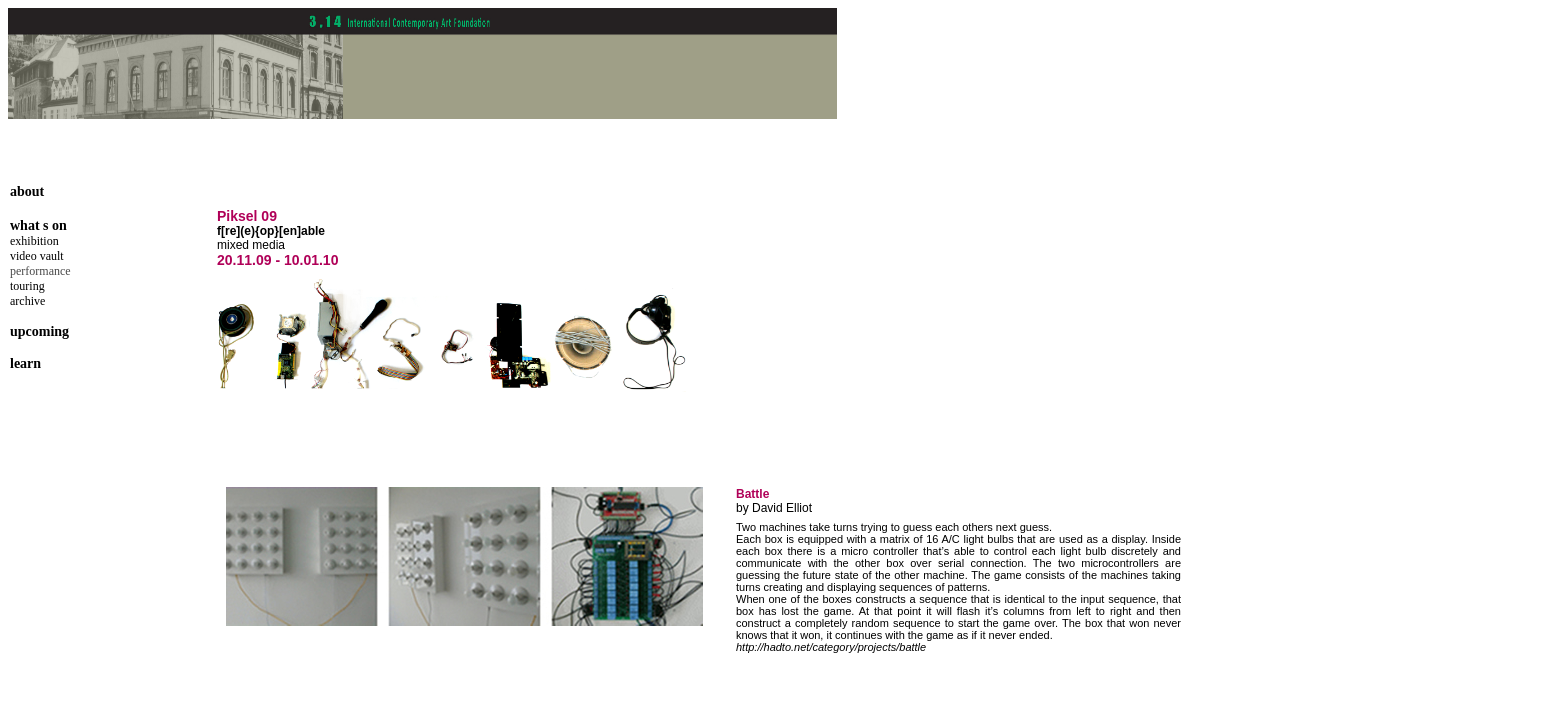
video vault (37, 256)
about (27, 191)
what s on (38, 225)
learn (25, 363)
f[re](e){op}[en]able (271, 231)
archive (27, 301)
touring (27, 286)
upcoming (39, 331)
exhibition (34, 241)
